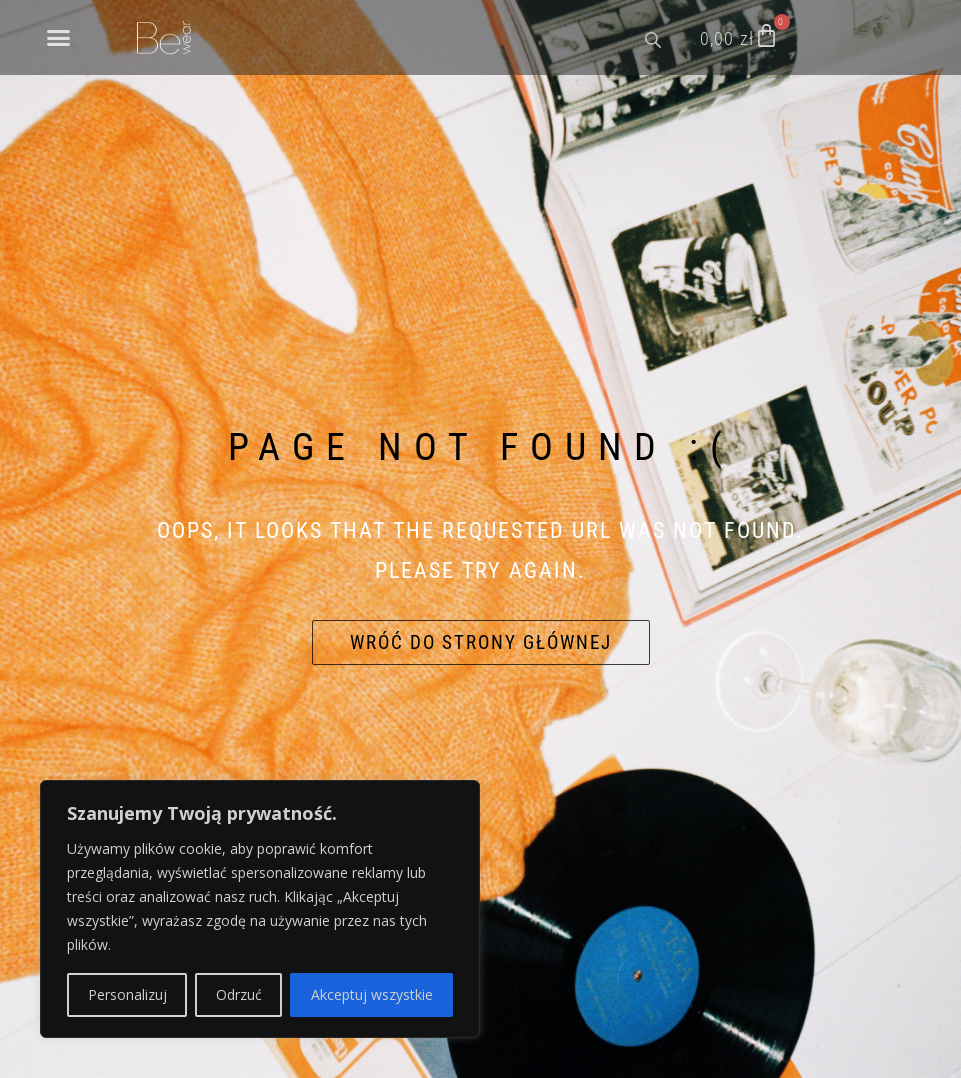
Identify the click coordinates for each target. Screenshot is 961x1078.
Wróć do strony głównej (481, 642)
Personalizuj (127, 994)
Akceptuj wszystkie (372, 994)
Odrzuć (239, 994)
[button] (59, 38)
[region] (260, 909)
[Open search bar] (655, 38)
